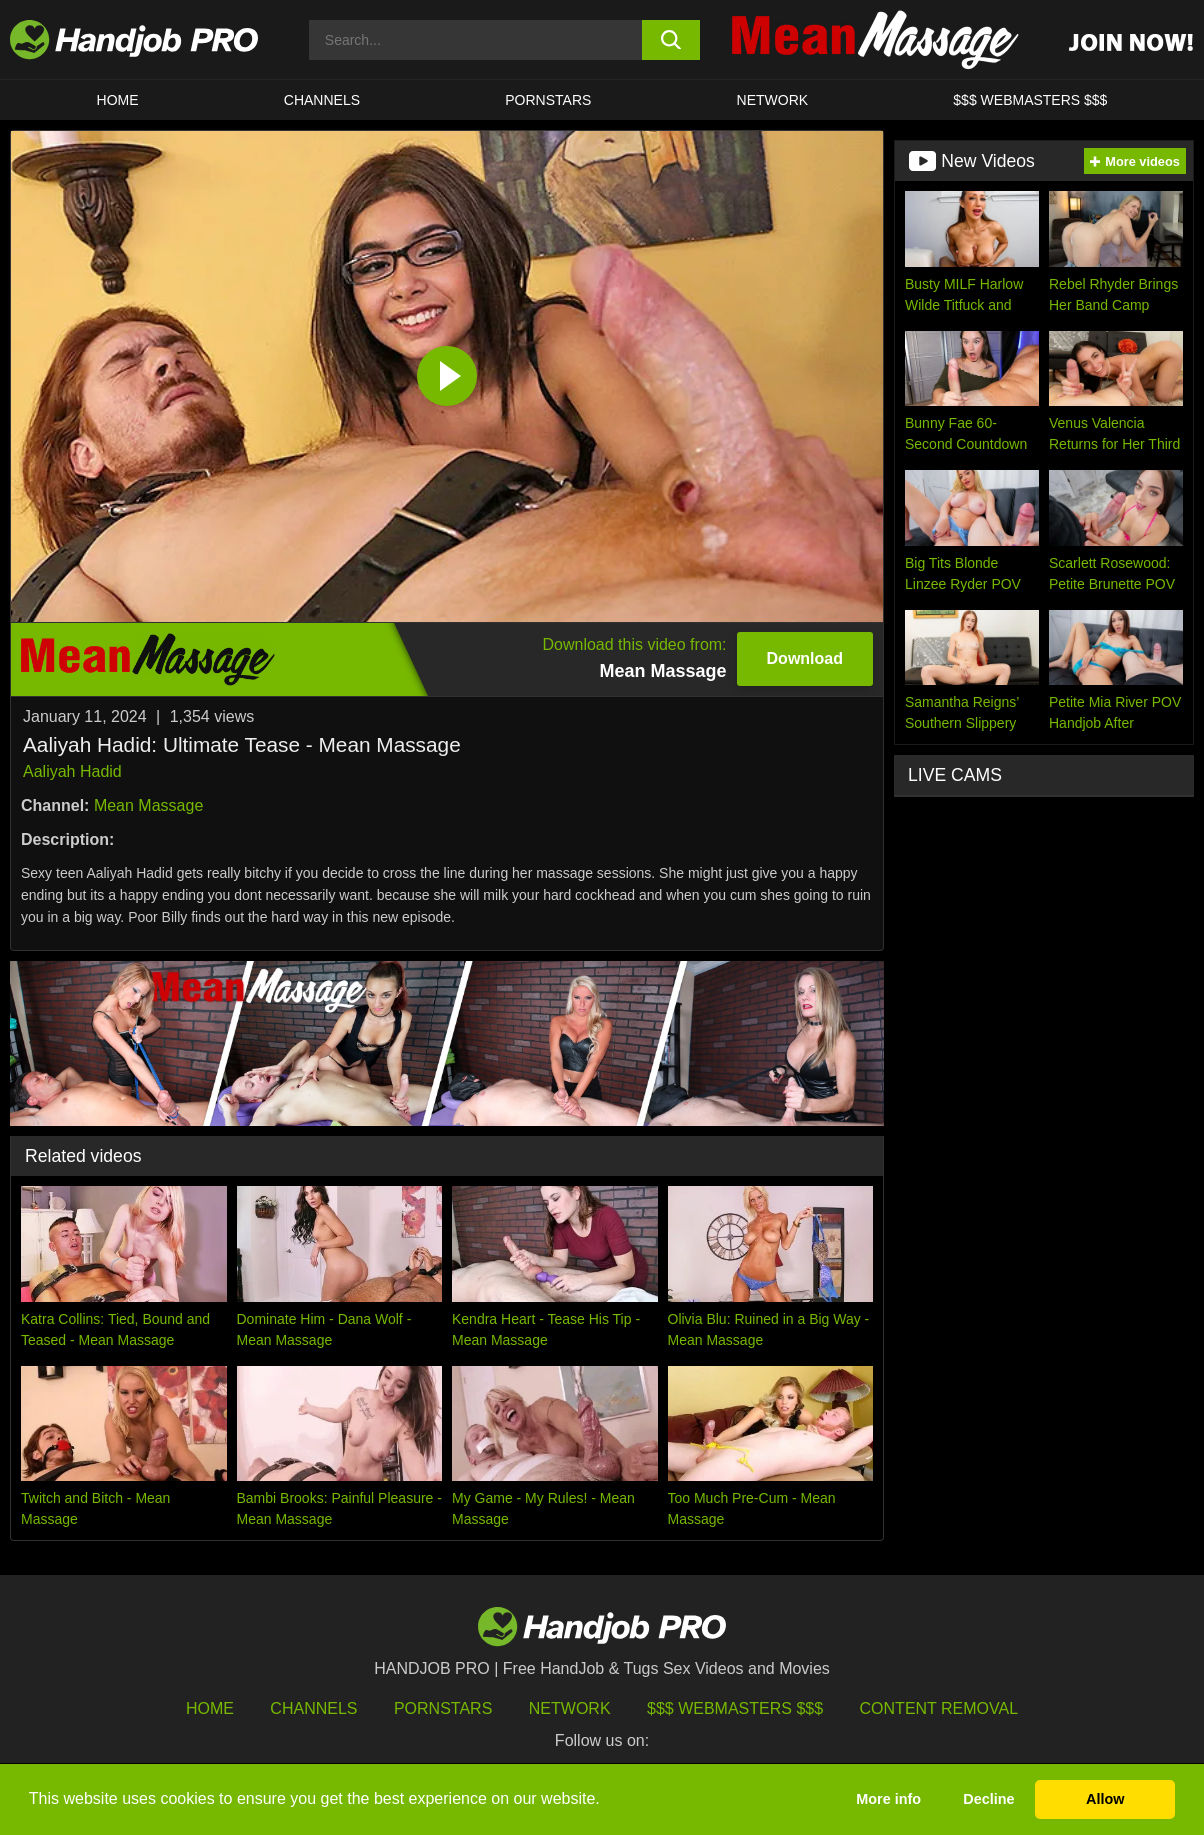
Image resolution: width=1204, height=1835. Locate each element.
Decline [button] (988, 1799)
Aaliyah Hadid (72, 771)
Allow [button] (1105, 1799)
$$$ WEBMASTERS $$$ (1030, 100)
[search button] (671, 40)
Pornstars (548, 100)
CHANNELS (322, 100)
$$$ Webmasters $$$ (735, 1708)
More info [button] (888, 1799)
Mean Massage (148, 805)
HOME (118, 100)
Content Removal (939, 1708)
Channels (313, 1708)
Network (773, 100)
